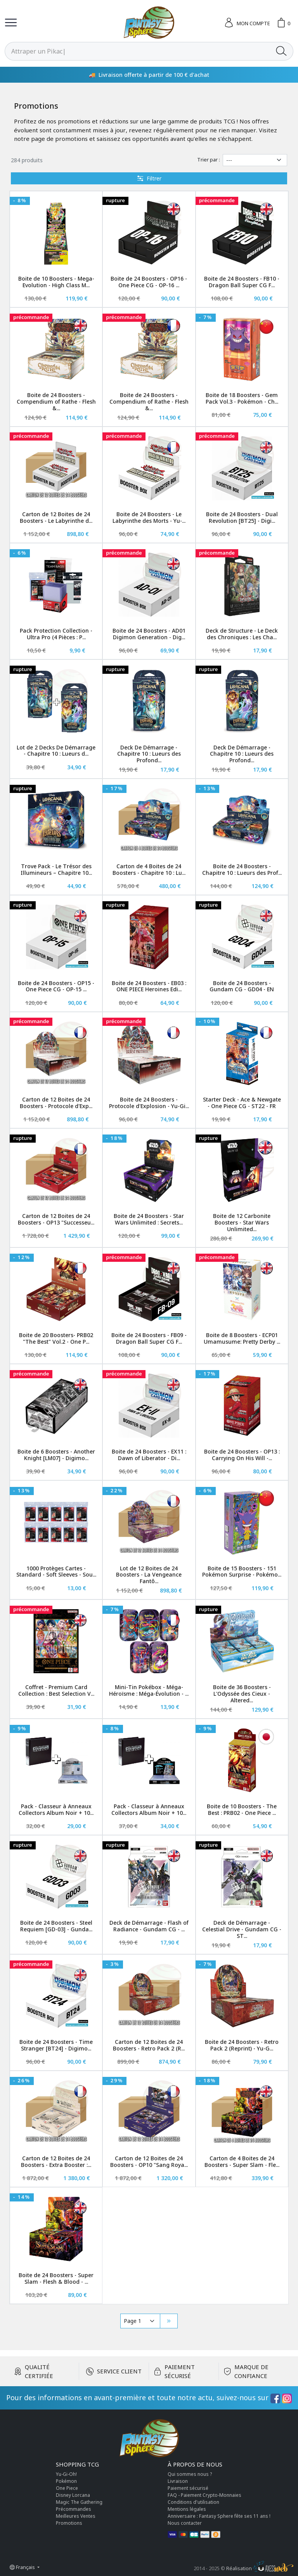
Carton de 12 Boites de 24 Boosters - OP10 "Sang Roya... (149, 2161)
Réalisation (259, 2568)
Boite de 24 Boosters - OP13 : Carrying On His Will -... (242, 1455)
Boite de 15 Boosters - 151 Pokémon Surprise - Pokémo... (241, 1572)
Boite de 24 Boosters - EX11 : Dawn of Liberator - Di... (149, 1455)
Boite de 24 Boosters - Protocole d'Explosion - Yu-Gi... (149, 1103)
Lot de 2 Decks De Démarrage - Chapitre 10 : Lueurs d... (56, 751)
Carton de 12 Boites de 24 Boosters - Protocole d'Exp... (56, 1103)
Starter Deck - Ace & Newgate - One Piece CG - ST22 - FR (242, 1103)
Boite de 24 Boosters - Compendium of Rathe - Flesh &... (56, 401)
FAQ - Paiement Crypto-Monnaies (204, 2495)
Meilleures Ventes (75, 2516)
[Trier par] (255, 160)
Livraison (178, 2481)
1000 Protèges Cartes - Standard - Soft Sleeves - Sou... (56, 1572)
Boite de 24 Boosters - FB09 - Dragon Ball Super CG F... (149, 1338)
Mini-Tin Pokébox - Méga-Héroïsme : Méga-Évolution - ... (149, 1690)
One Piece (67, 2488)
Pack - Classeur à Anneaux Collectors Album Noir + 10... (56, 1809)
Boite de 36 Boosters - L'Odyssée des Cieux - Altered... (242, 1693)
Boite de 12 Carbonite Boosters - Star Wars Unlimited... (241, 1222)
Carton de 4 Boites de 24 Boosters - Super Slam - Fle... (241, 2161)
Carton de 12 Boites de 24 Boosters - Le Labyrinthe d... (56, 517)
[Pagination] (140, 2321)
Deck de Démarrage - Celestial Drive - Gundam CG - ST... (241, 1929)
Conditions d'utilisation (193, 2502)
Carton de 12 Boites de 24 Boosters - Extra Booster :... (56, 2161)
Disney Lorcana (73, 2495)
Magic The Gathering (79, 2502)
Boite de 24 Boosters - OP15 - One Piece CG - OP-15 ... (56, 986)
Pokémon (66, 2481)
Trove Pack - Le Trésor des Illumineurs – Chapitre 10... (56, 869)
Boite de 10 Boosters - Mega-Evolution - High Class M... (56, 282)
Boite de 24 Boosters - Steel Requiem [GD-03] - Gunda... (56, 1926)
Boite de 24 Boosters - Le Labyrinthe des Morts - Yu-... (149, 517)
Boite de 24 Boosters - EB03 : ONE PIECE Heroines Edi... (149, 986)
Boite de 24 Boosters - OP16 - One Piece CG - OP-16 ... (149, 282)
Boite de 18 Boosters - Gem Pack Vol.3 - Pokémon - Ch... (242, 398)
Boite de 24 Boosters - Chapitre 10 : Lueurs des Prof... (242, 869)
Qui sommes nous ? (190, 2474)
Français (23, 2567)
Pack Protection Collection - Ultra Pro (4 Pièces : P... (56, 634)
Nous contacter (185, 2523)
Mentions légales (187, 2509)
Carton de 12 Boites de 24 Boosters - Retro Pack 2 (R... (149, 2045)
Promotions (69, 2523)
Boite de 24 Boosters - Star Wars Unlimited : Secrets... (149, 1219)
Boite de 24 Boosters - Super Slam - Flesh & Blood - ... (56, 2278)
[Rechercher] (137, 51)
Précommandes (73, 2509)
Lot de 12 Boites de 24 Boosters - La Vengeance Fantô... (149, 1575)
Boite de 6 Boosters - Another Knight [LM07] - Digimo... (56, 1455)
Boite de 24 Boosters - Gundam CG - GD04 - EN (242, 986)
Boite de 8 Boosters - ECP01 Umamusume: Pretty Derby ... (242, 1338)
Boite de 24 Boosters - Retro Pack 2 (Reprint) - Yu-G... (242, 2045)
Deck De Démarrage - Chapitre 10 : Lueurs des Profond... (149, 754)
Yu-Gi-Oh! (66, 2474)
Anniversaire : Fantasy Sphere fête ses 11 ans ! (219, 2516)
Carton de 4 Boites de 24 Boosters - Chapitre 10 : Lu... (149, 869)
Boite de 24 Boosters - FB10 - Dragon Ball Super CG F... (241, 282)
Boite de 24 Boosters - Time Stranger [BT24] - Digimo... (56, 2045)
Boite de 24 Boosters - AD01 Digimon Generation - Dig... (149, 634)
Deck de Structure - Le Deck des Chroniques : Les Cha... (242, 634)
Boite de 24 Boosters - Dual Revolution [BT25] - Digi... (242, 517)
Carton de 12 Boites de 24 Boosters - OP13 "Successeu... (56, 1219)
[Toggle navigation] (11, 22)
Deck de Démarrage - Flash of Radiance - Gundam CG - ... (149, 1926)
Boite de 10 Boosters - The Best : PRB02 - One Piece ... (242, 1809)
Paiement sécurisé (188, 2488)
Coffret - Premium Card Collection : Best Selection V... (56, 1690)
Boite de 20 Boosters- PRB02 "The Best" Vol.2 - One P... (56, 1338)
